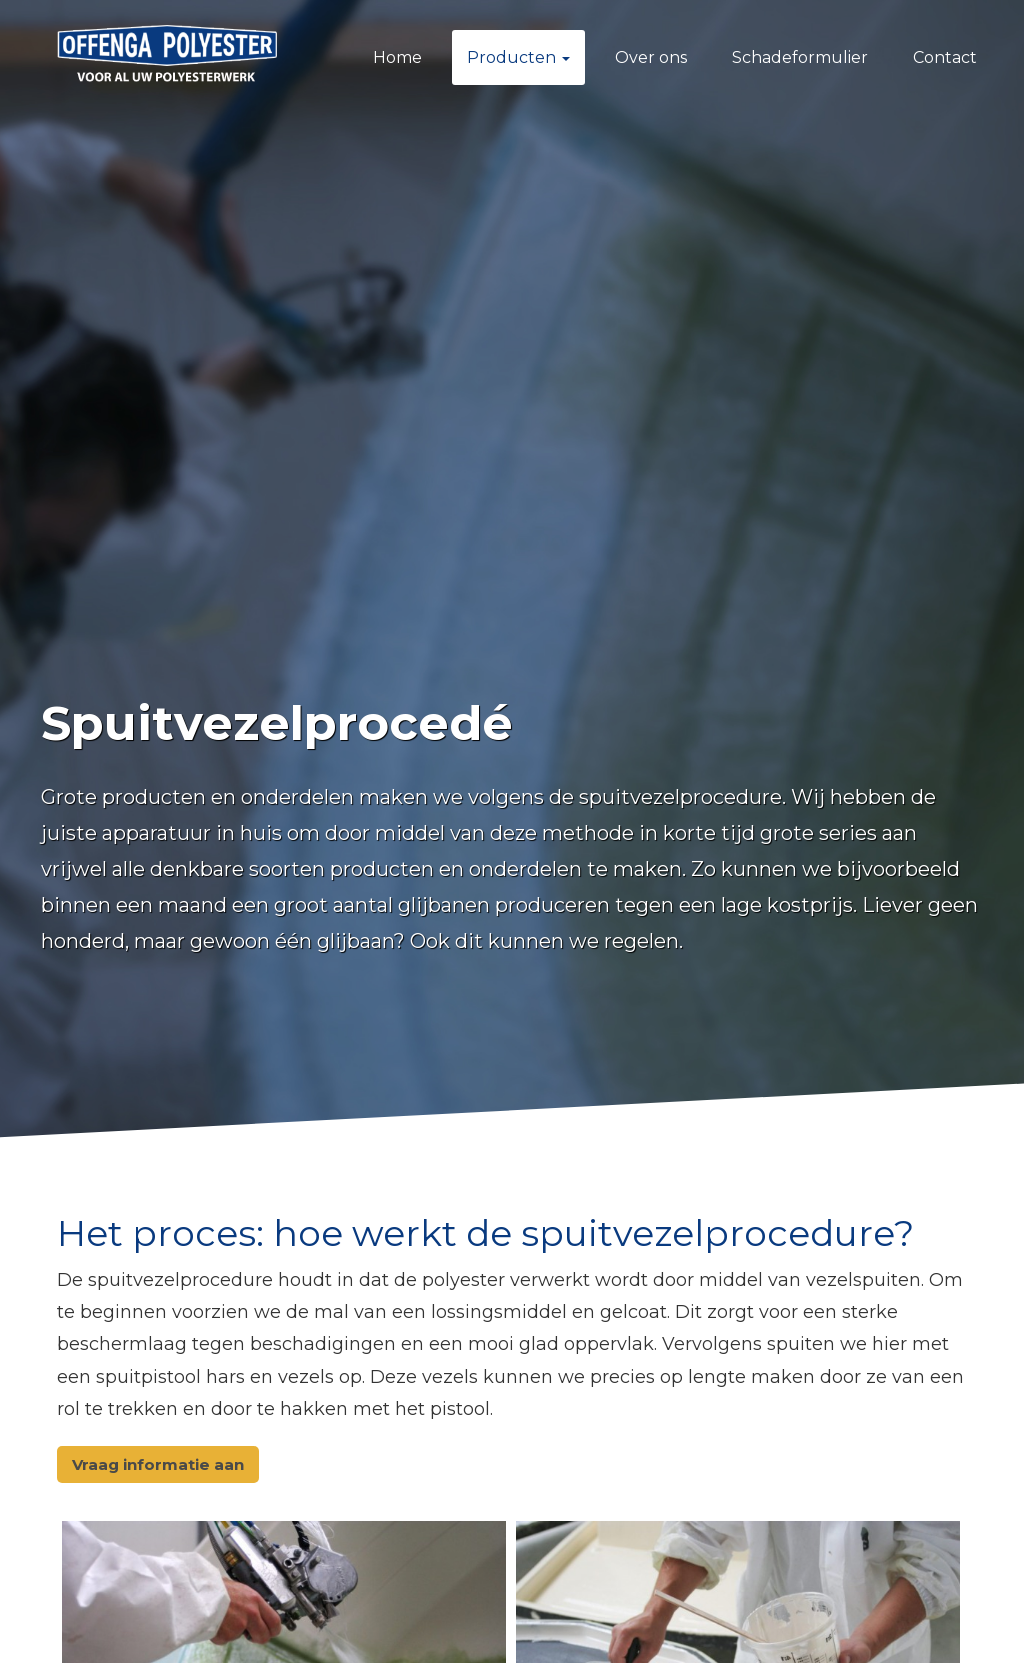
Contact (945, 57)
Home (397, 57)
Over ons (651, 57)
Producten (518, 57)
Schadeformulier (800, 57)
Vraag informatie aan (158, 1464)
